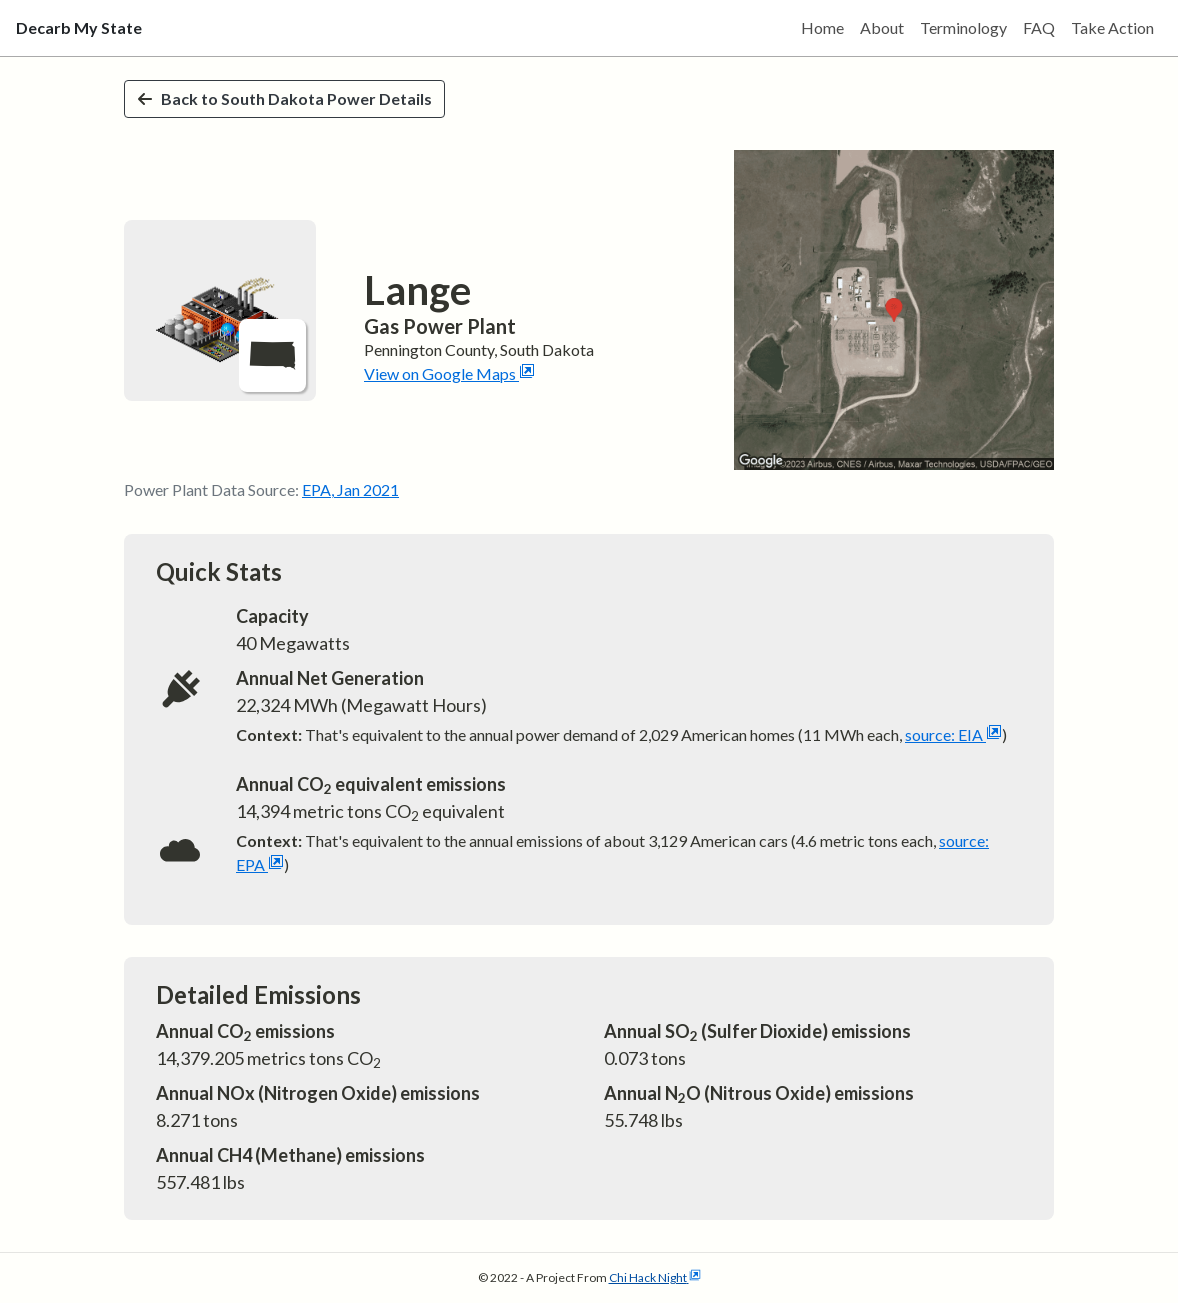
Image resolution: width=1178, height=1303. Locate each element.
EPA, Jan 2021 (350, 489)
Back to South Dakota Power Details (284, 98)
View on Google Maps (449, 373)
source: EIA (953, 734)
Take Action (1112, 27)
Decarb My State (79, 27)
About (882, 27)
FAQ (1039, 27)
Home (822, 27)
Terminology (963, 27)
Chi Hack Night (655, 1277)
